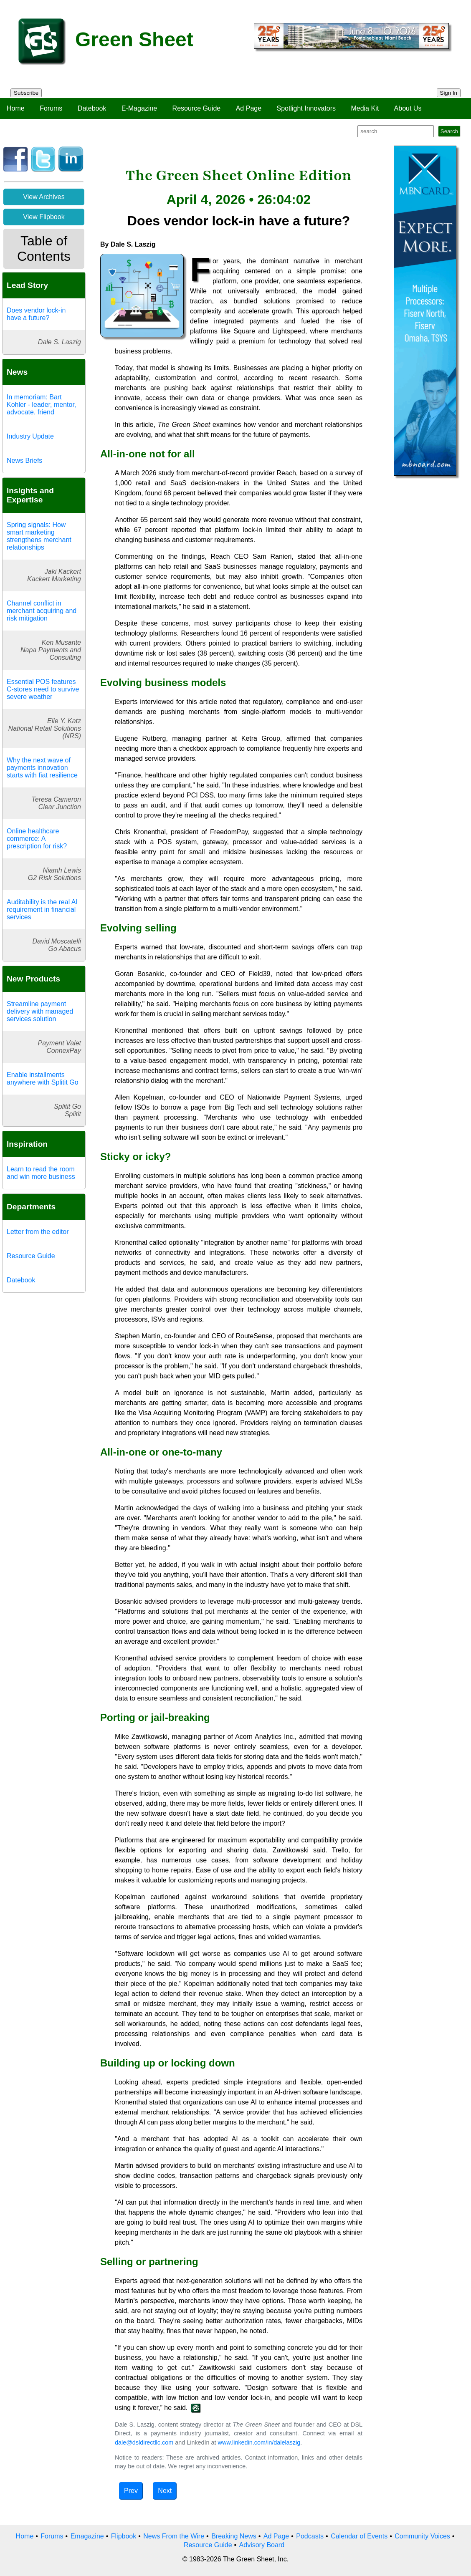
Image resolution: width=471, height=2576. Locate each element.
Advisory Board (262, 2544)
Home (16, 108)
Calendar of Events (359, 2536)
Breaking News (233, 2536)
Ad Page (248, 108)
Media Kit (365, 108)
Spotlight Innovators (306, 108)
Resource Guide (196, 108)
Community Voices (422, 2536)
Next (165, 2490)
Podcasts (310, 2536)
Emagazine (87, 2536)
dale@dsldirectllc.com (144, 2442)
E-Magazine (139, 108)
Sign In (449, 93)
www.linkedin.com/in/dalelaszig (259, 2442)
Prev (131, 2490)
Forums (51, 108)
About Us (408, 108)
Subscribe (26, 93)
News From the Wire (173, 2536)
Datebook (92, 108)
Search (449, 131)
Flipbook (123, 2536)
